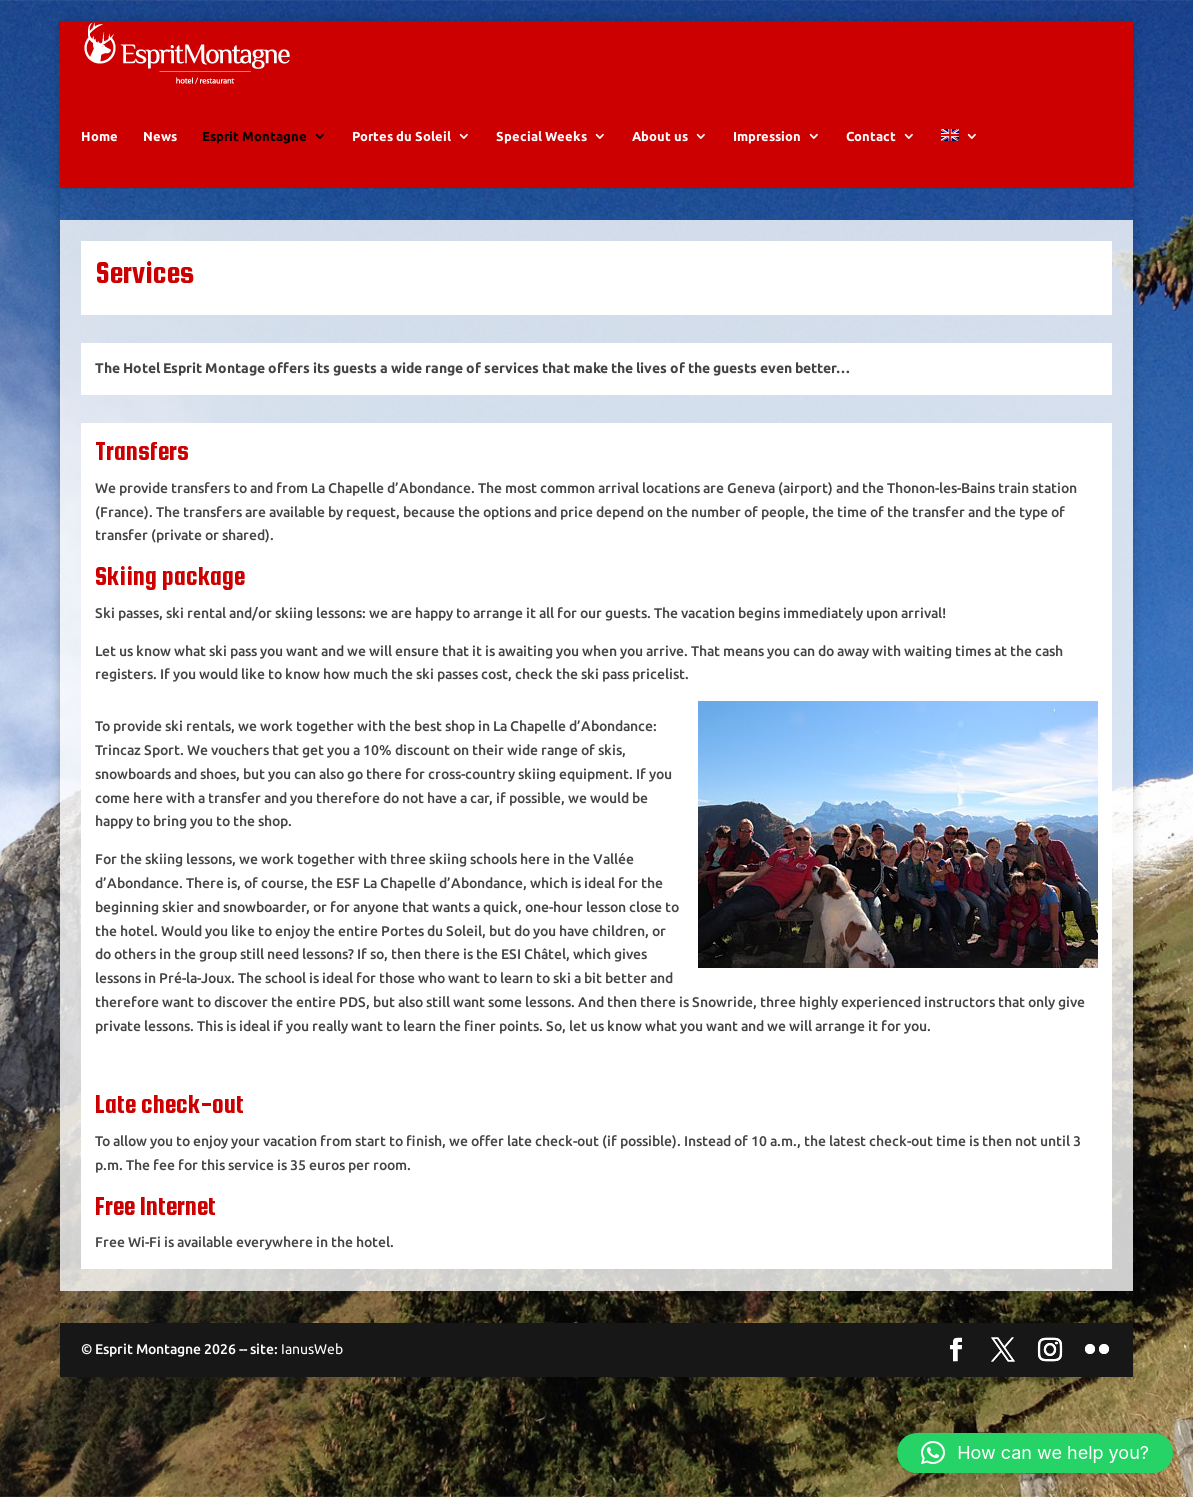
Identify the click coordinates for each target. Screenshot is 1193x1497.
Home (99, 155)
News (160, 155)
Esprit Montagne (254, 155)
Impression (767, 155)
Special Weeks (541, 155)
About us (660, 155)
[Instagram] (1050, 1371)
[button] (1035, 1453)
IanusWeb (312, 1369)
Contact (871, 155)
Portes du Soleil (401, 155)
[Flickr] (1097, 1371)
